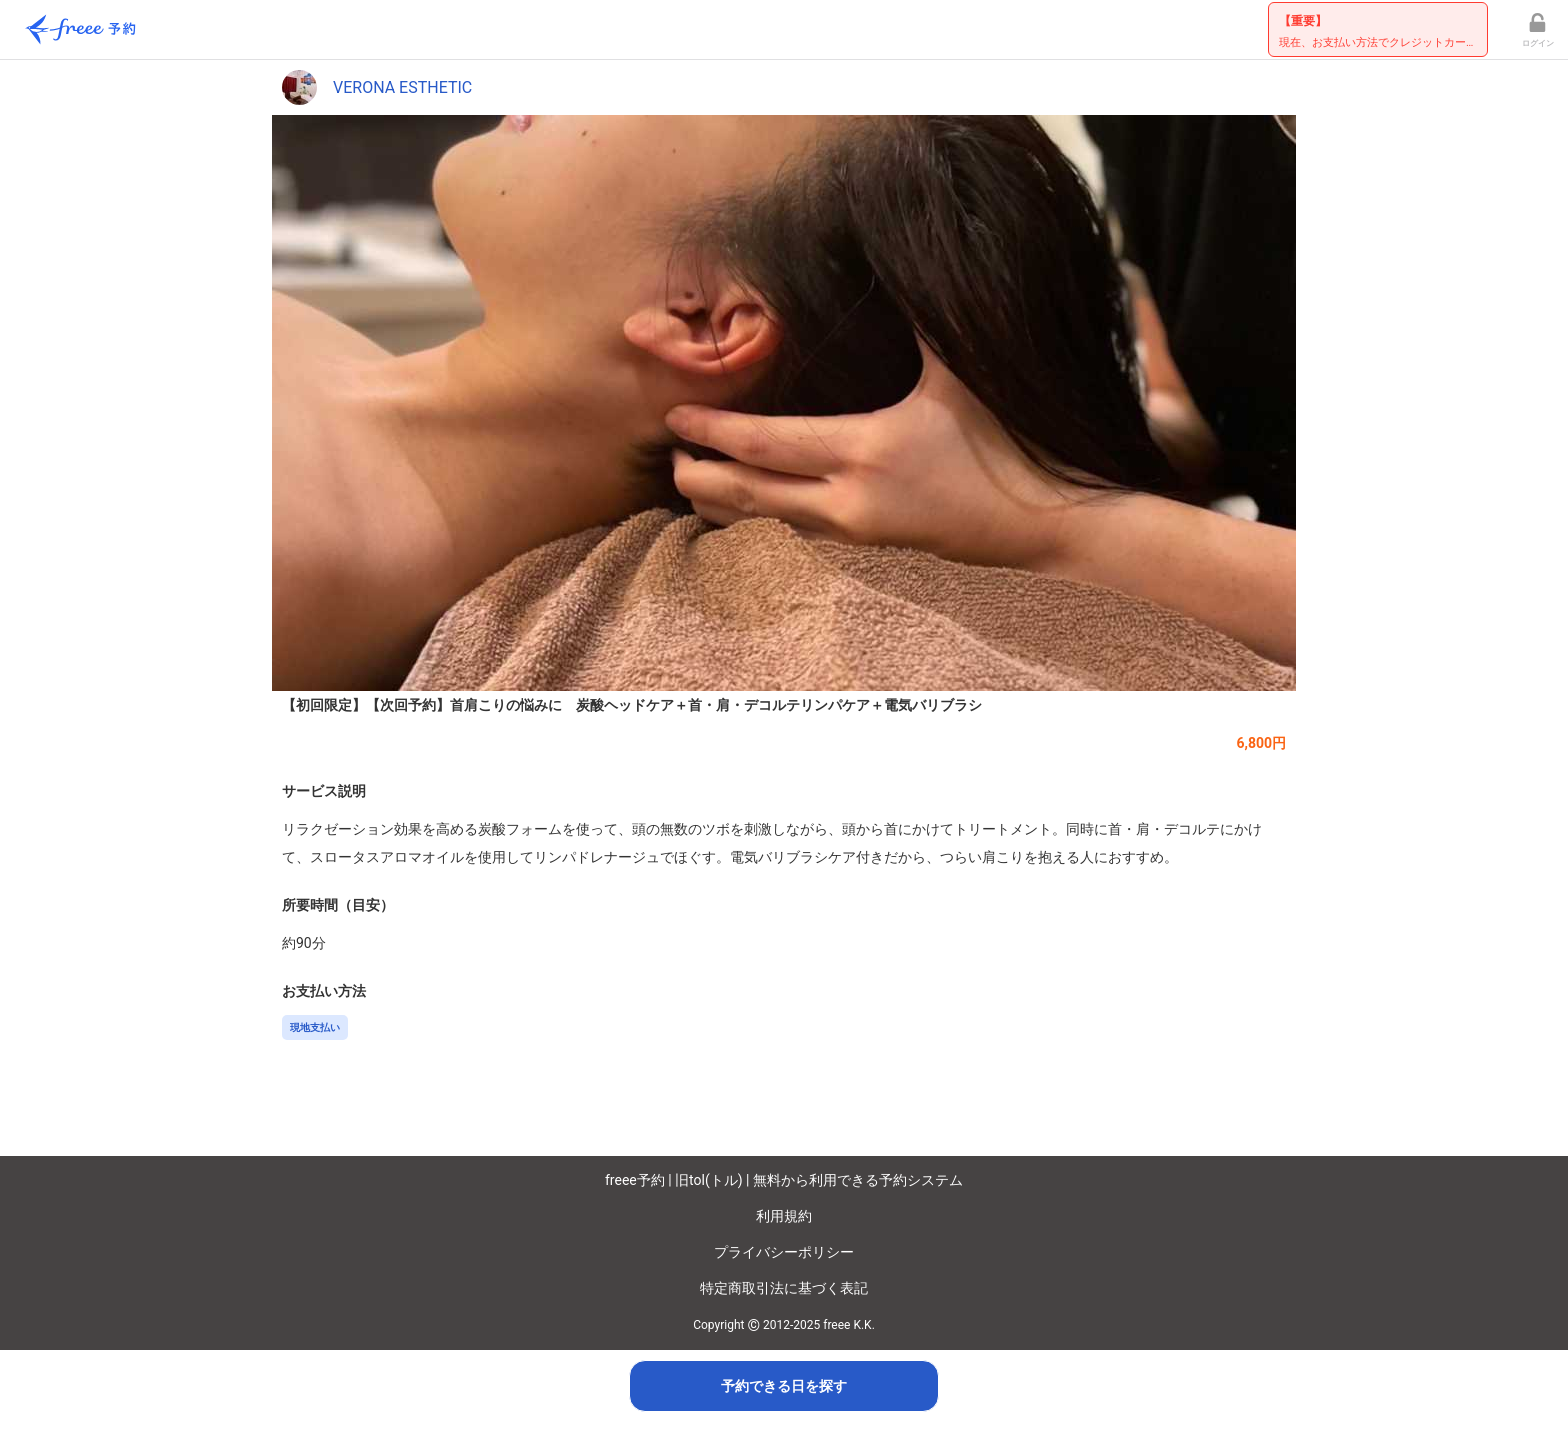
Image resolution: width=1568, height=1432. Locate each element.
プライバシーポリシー (784, 1252)
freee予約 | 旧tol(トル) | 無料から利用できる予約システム (784, 1180)
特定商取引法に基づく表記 (784, 1288)
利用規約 (784, 1216)
